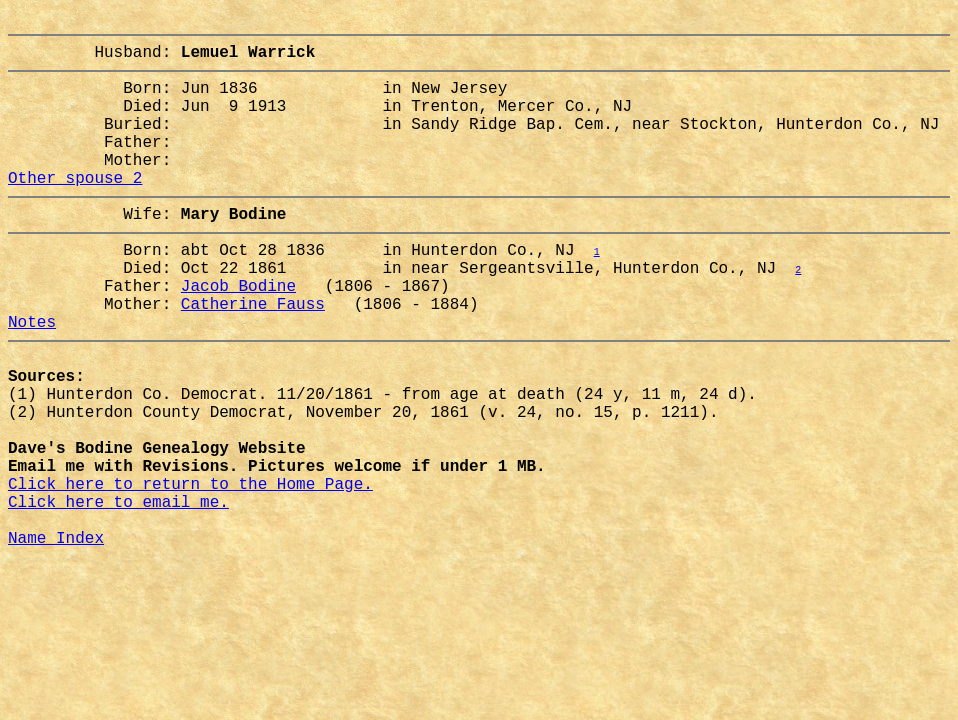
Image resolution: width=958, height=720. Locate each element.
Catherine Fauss (253, 355)
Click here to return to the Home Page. (190, 571)
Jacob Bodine (238, 333)
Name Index (56, 637)
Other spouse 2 (75, 209)
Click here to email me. (118, 593)
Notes (32, 377)
